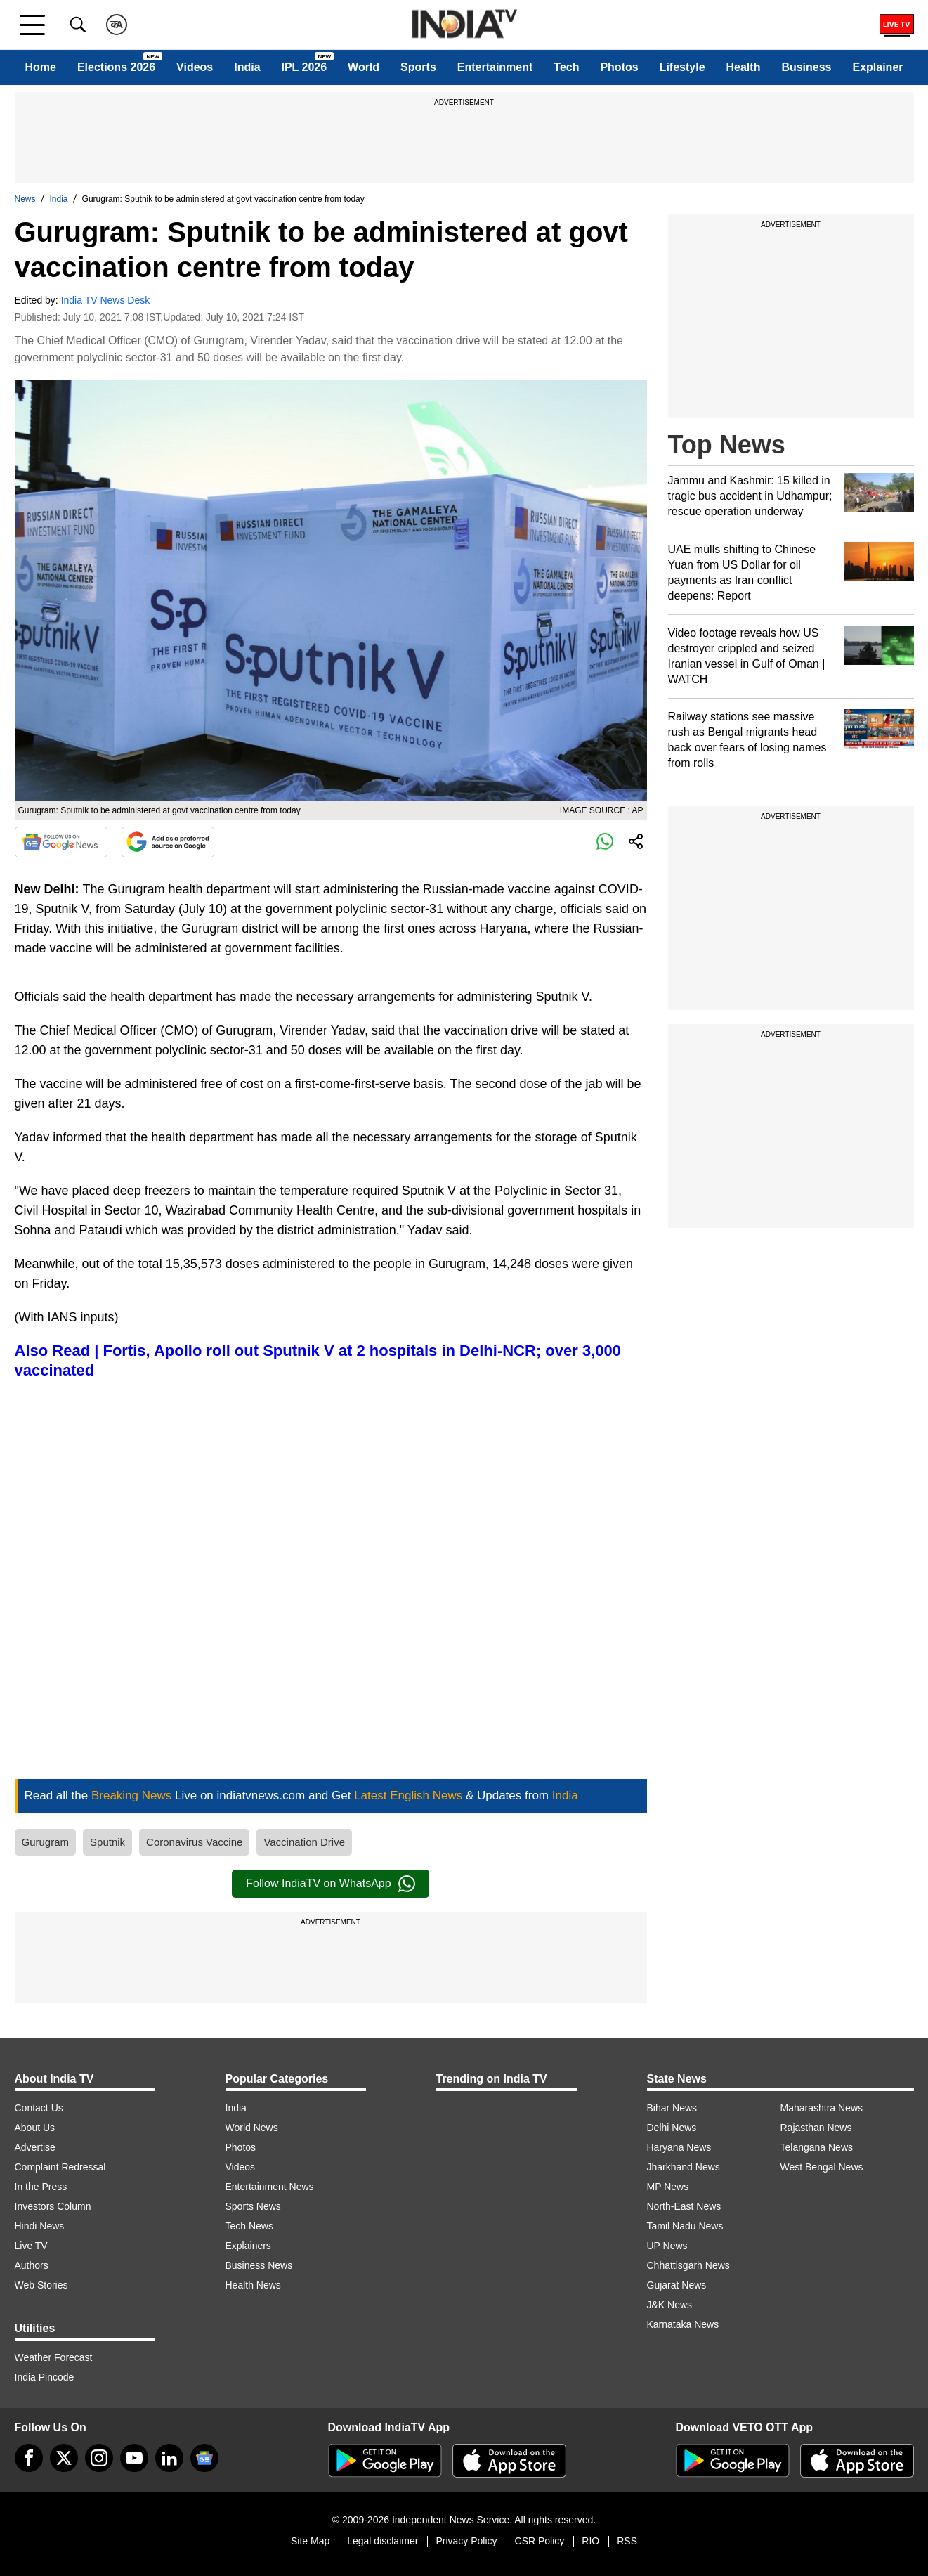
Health (743, 67)
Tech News (249, 2226)
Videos (194, 67)
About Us (35, 2127)
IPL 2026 (304, 67)
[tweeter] (64, 2458)
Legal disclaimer (382, 2540)
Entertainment (495, 67)
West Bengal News (821, 2167)
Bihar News (672, 2108)
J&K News (670, 2304)
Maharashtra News (821, 2108)
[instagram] (99, 2458)
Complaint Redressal (60, 2167)
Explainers (248, 2245)
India (247, 67)
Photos (619, 67)
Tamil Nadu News (685, 2226)
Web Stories (41, 2285)
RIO (590, 2540)
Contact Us (39, 2108)
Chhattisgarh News (688, 2265)
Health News (253, 2285)
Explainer (877, 67)
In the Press (41, 2186)
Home (40, 67)
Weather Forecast (54, 2357)
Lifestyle (682, 67)
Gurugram (46, 1842)
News (25, 199)
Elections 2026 (116, 67)
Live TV (31, 2245)
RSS (627, 2540)
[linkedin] (169, 2458)
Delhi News (672, 2127)
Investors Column (53, 2206)
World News (252, 2127)
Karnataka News (683, 2324)
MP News (668, 2186)
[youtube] (134, 2458)
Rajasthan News (816, 2127)
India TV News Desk (105, 300)
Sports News (253, 2206)
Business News (259, 2265)
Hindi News (40, 2226)
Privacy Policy (466, 2540)
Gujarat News (677, 2285)
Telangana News (817, 2147)
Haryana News (679, 2147)
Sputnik (107, 1842)
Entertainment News (270, 2186)
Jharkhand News (683, 2167)
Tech (566, 67)
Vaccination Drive (304, 1842)
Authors (31, 2265)
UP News (667, 2245)
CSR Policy (540, 2540)
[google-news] (204, 2458)
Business (806, 67)
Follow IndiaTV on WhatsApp (330, 1883)
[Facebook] (29, 2458)
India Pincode (44, 2377)
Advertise (35, 2147)
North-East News (684, 2206)
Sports (418, 67)
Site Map (310, 2540)
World (363, 67)
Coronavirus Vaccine (194, 1842)
